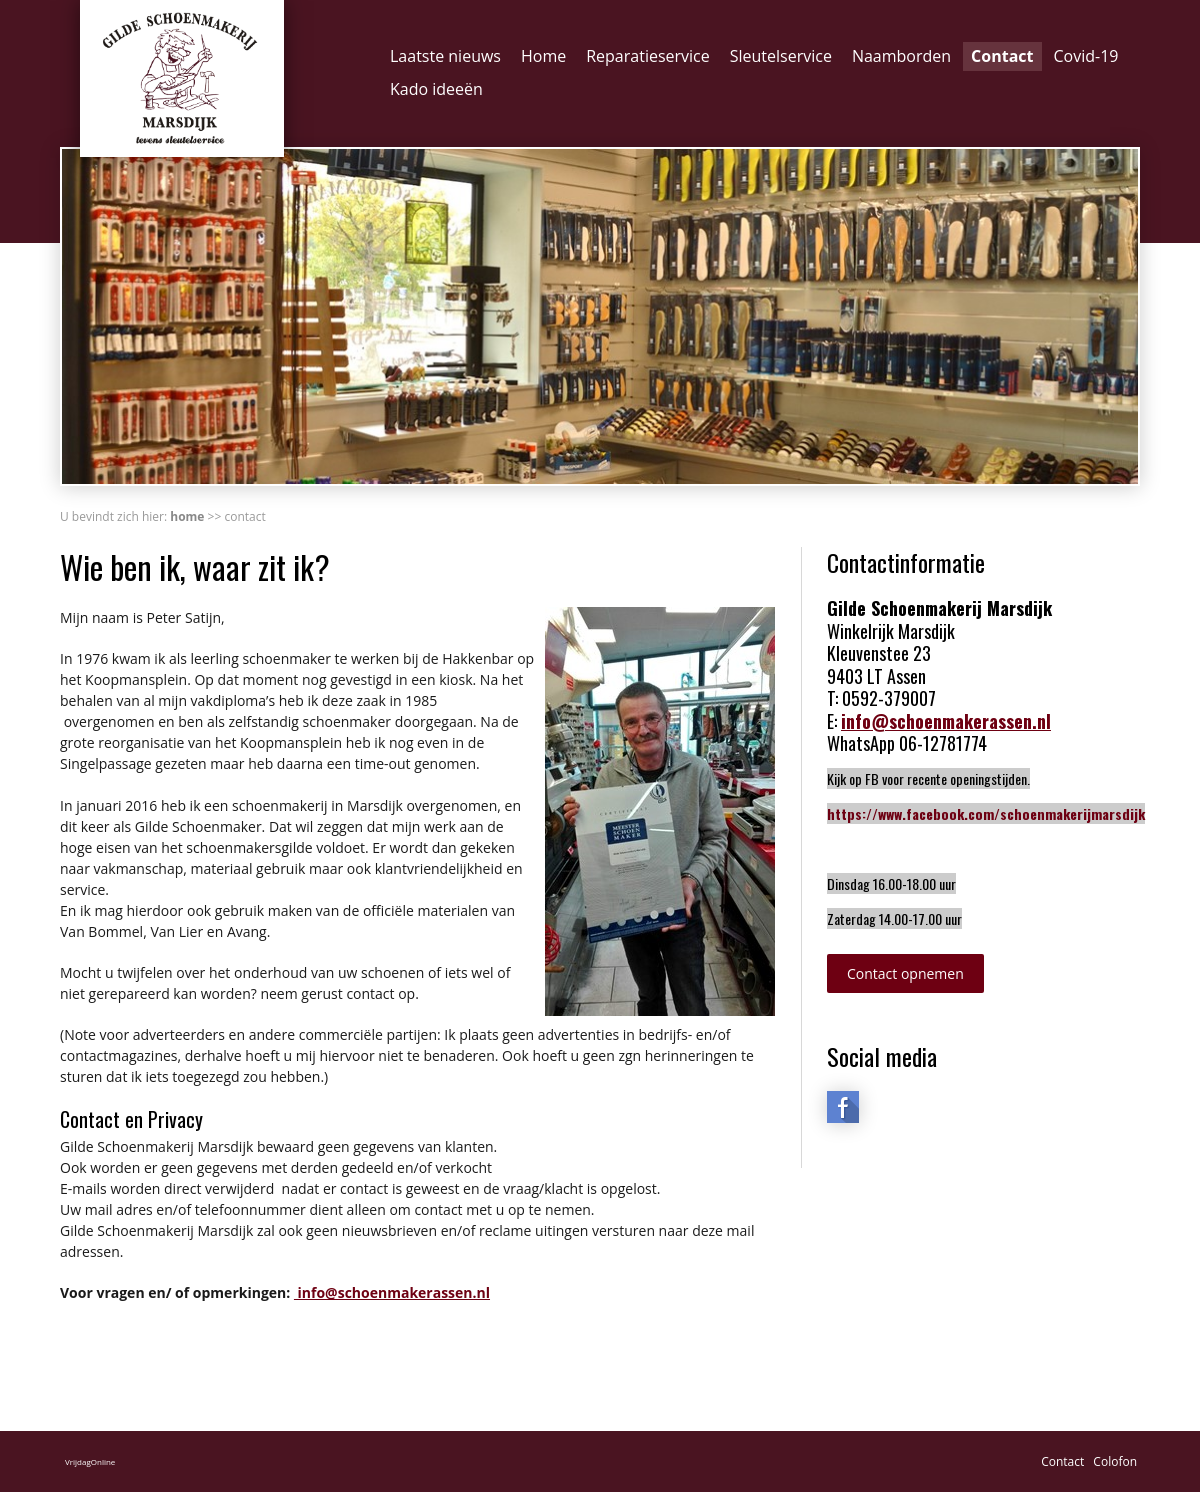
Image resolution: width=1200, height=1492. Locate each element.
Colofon (1115, 1461)
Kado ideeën (436, 89)
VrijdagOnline (90, 1461)
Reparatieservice (648, 56)
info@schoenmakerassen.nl (392, 1292)
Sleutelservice (781, 56)
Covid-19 (1086, 56)
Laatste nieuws (445, 56)
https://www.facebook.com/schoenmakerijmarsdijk (986, 813)
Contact (1002, 56)
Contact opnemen (905, 973)
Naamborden (901, 56)
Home (543, 56)
